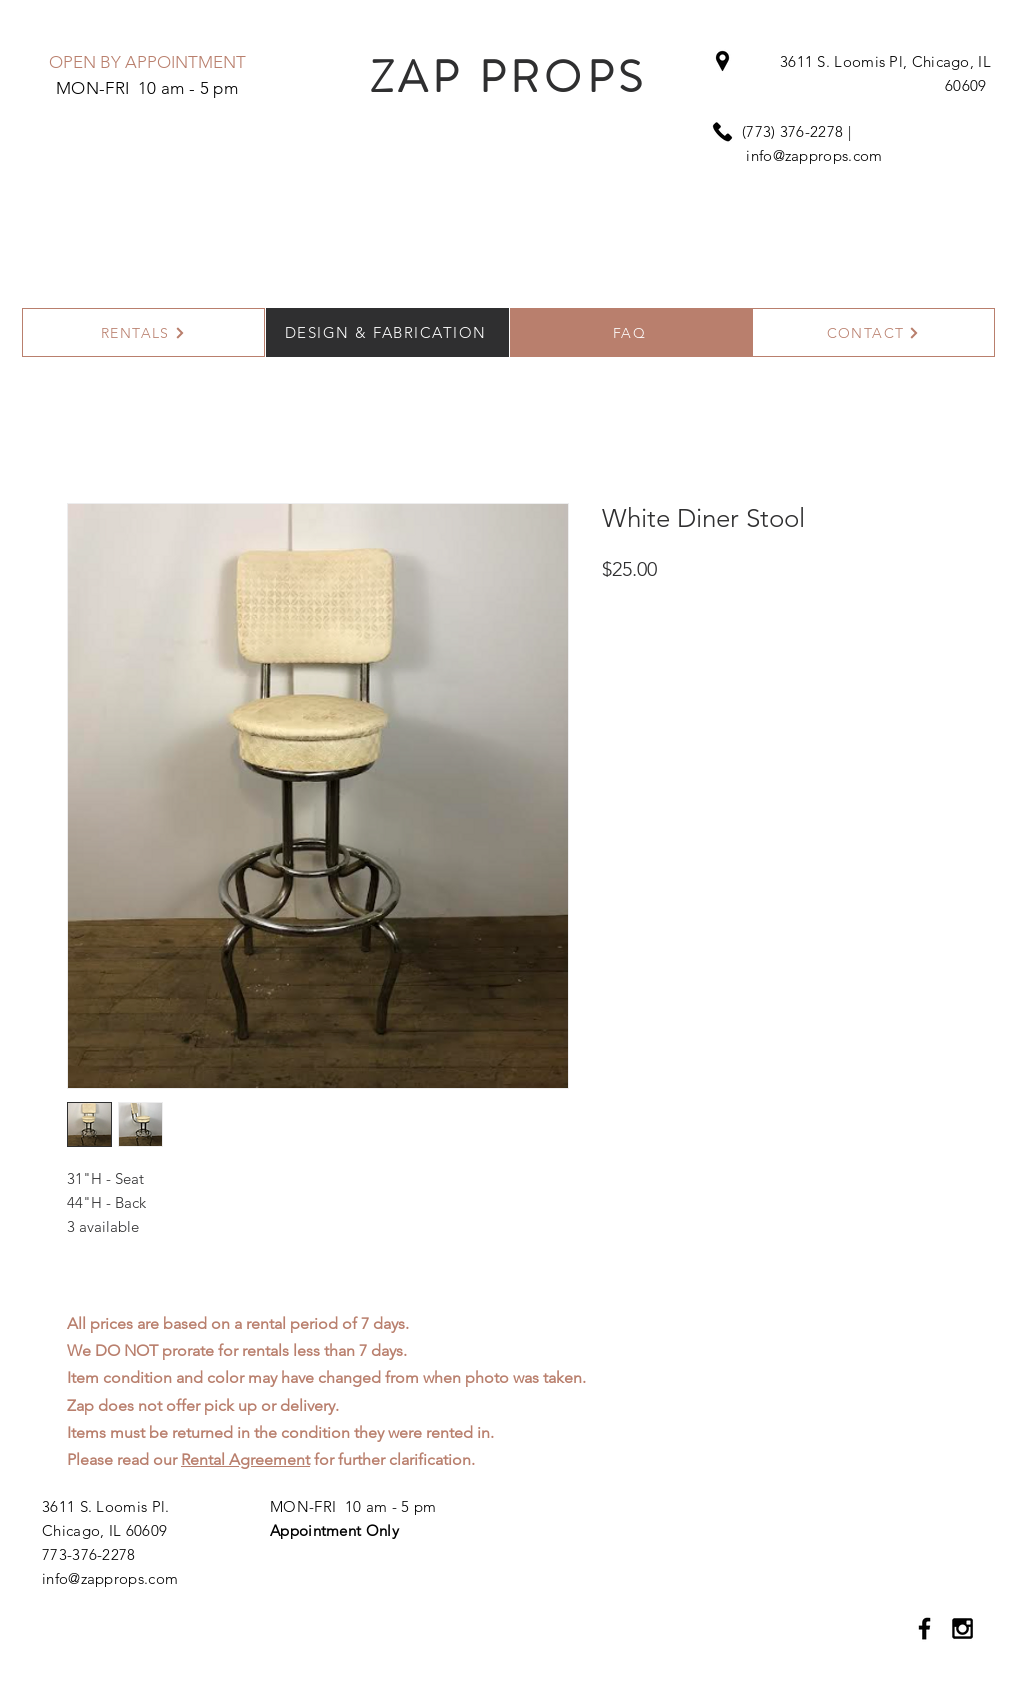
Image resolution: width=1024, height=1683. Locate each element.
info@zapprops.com (814, 155)
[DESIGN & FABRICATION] (387, 332)
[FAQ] (631, 332)
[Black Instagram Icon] (962, 1628)
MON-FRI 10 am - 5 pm (353, 1506)
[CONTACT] (873, 332)
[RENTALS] (143, 332)
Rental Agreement (245, 1459)
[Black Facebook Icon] (924, 1628)
